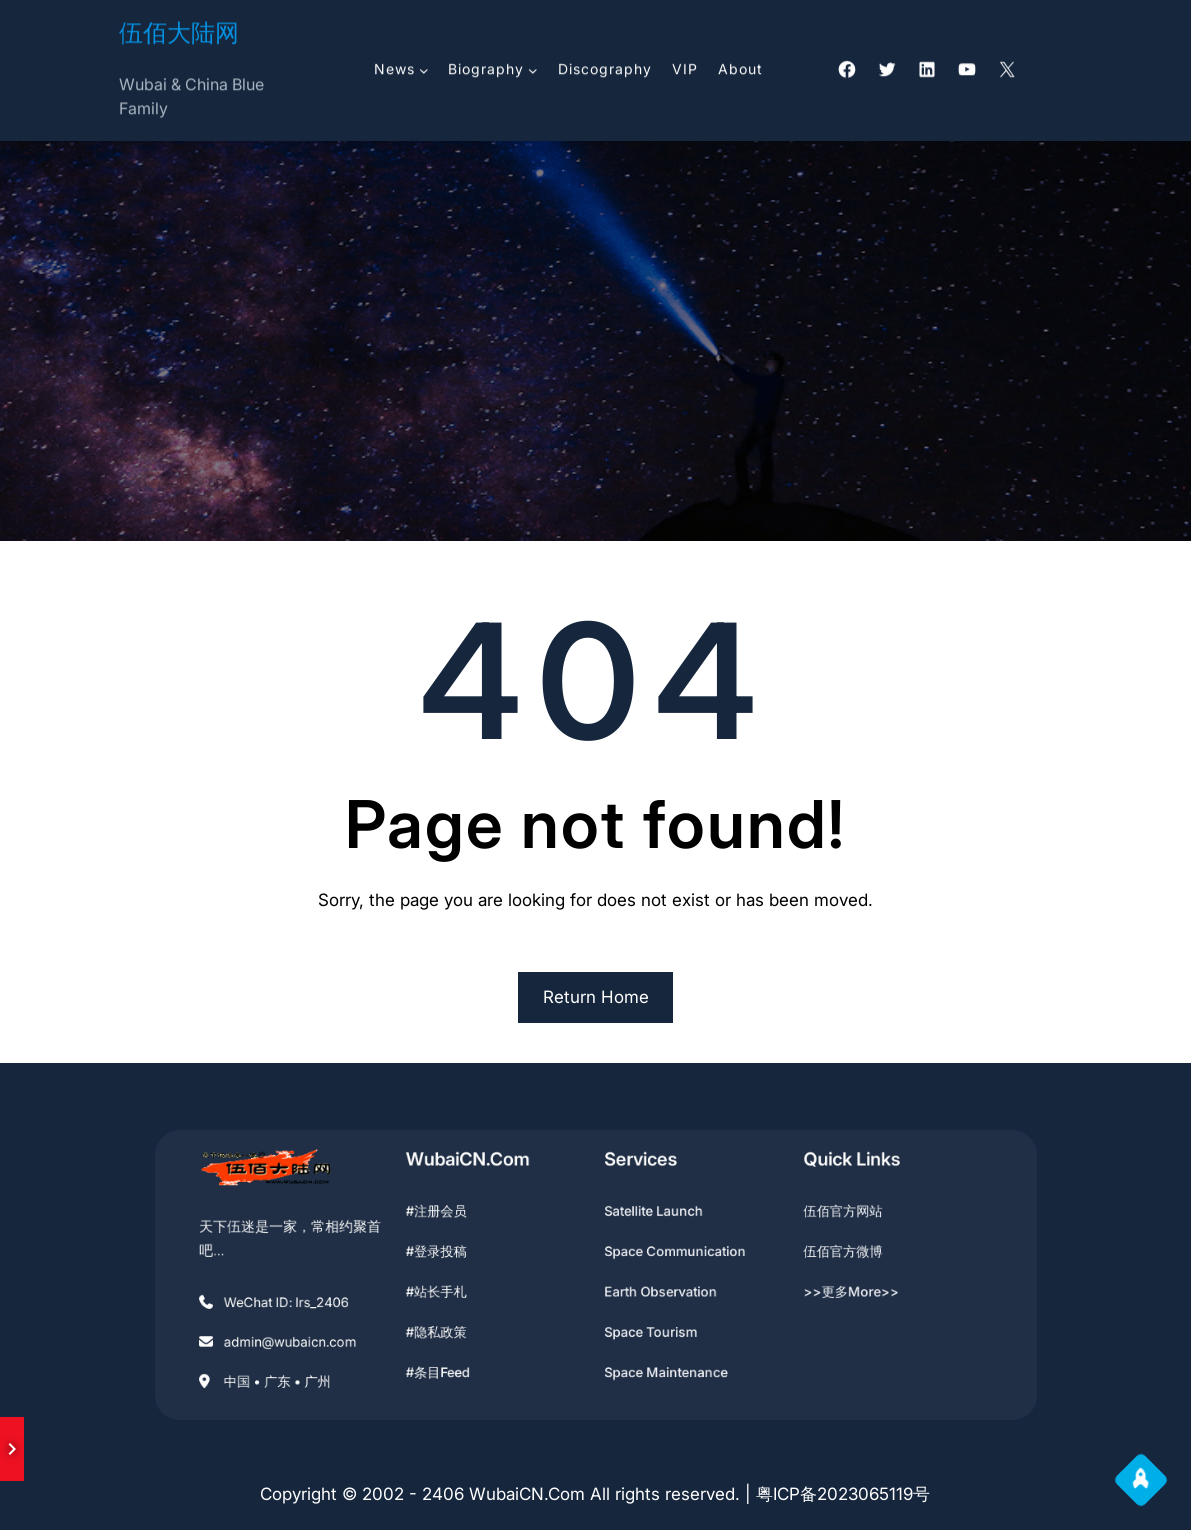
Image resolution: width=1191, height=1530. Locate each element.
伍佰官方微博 (799, 1255)
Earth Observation (649, 1288)
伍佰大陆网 (179, 29)
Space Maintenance (654, 1355)
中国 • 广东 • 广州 (331, 1363)
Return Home (596, 997)
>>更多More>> (806, 1288)
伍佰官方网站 (799, 1222)
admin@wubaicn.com (342, 1330)
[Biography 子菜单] (533, 67)
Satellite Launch (644, 1222)
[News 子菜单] (424, 67)
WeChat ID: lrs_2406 (339, 1297)
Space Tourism (641, 1322)
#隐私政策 (463, 1322)
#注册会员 (463, 1222)
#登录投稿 (463, 1255)
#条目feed (464, 1355)
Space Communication (661, 1255)
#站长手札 (463, 1288)
